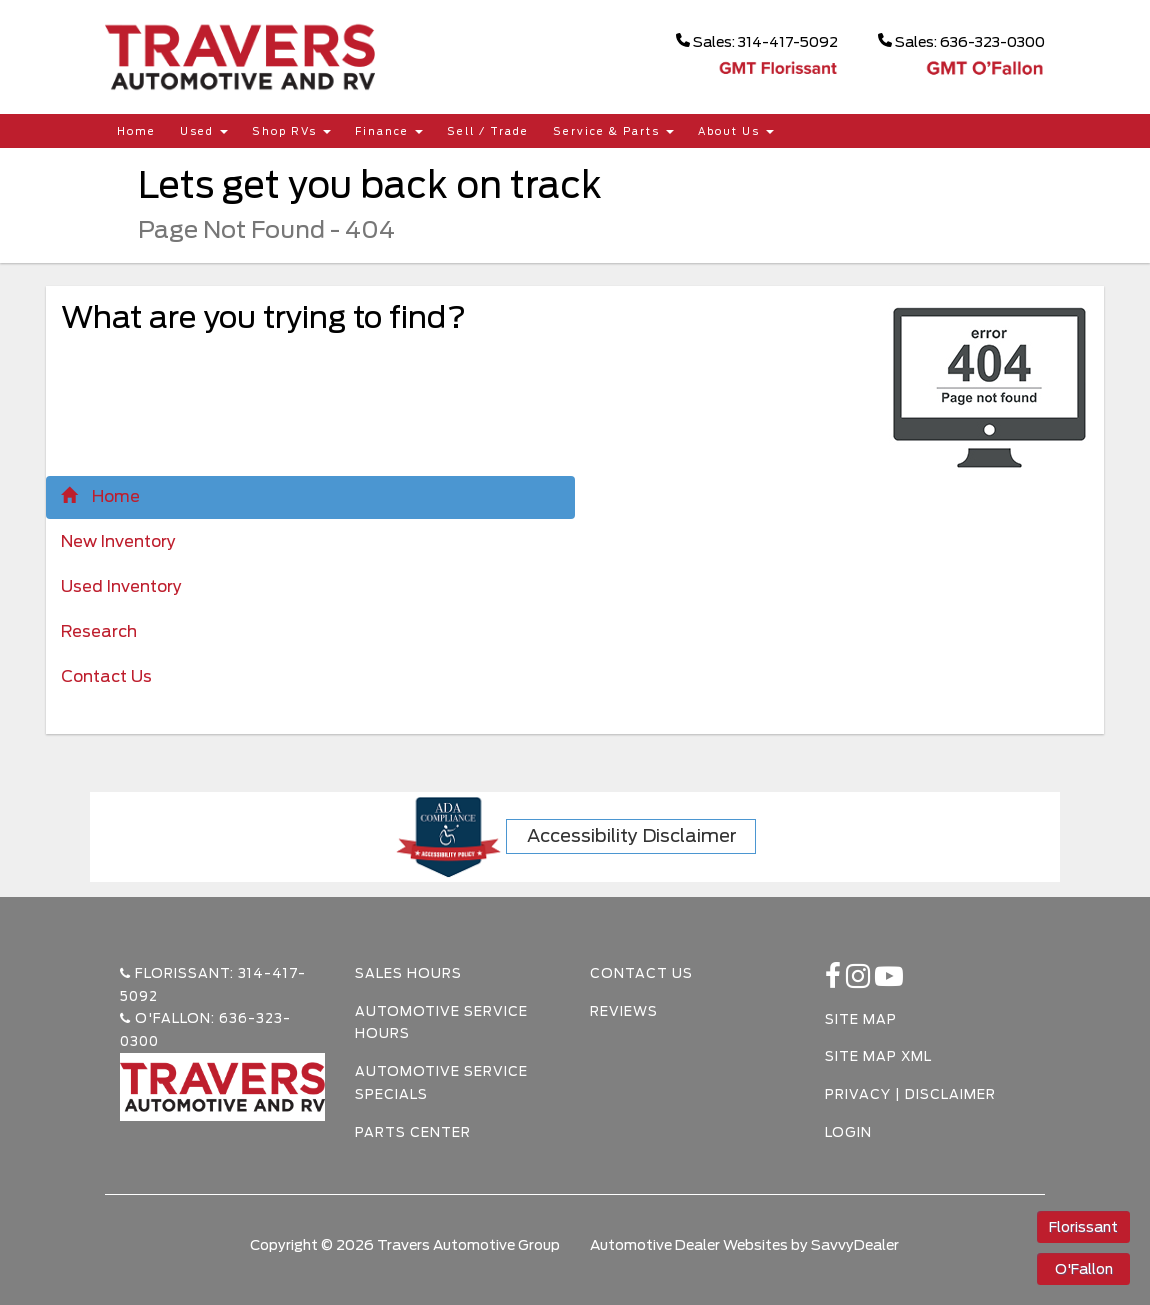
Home (136, 131)
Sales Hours (408, 973)
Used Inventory (121, 586)
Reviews (624, 1011)
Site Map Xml (878, 1056)
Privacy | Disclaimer (910, 1094)
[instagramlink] (860, 981)
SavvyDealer (855, 1245)
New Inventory (118, 541)
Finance (389, 131)
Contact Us (106, 676)
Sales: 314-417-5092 (757, 41)
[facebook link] (835, 981)
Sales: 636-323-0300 (961, 41)
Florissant (1083, 1227)
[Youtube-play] (889, 981)
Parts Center (413, 1132)
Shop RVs (291, 131)
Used (204, 131)
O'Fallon (1084, 1269)
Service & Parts (613, 131)
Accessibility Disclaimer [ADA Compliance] (632, 835)
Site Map (861, 1019)
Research (99, 631)
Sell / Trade (488, 131)
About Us (736, 131)
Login (848, 1132)
